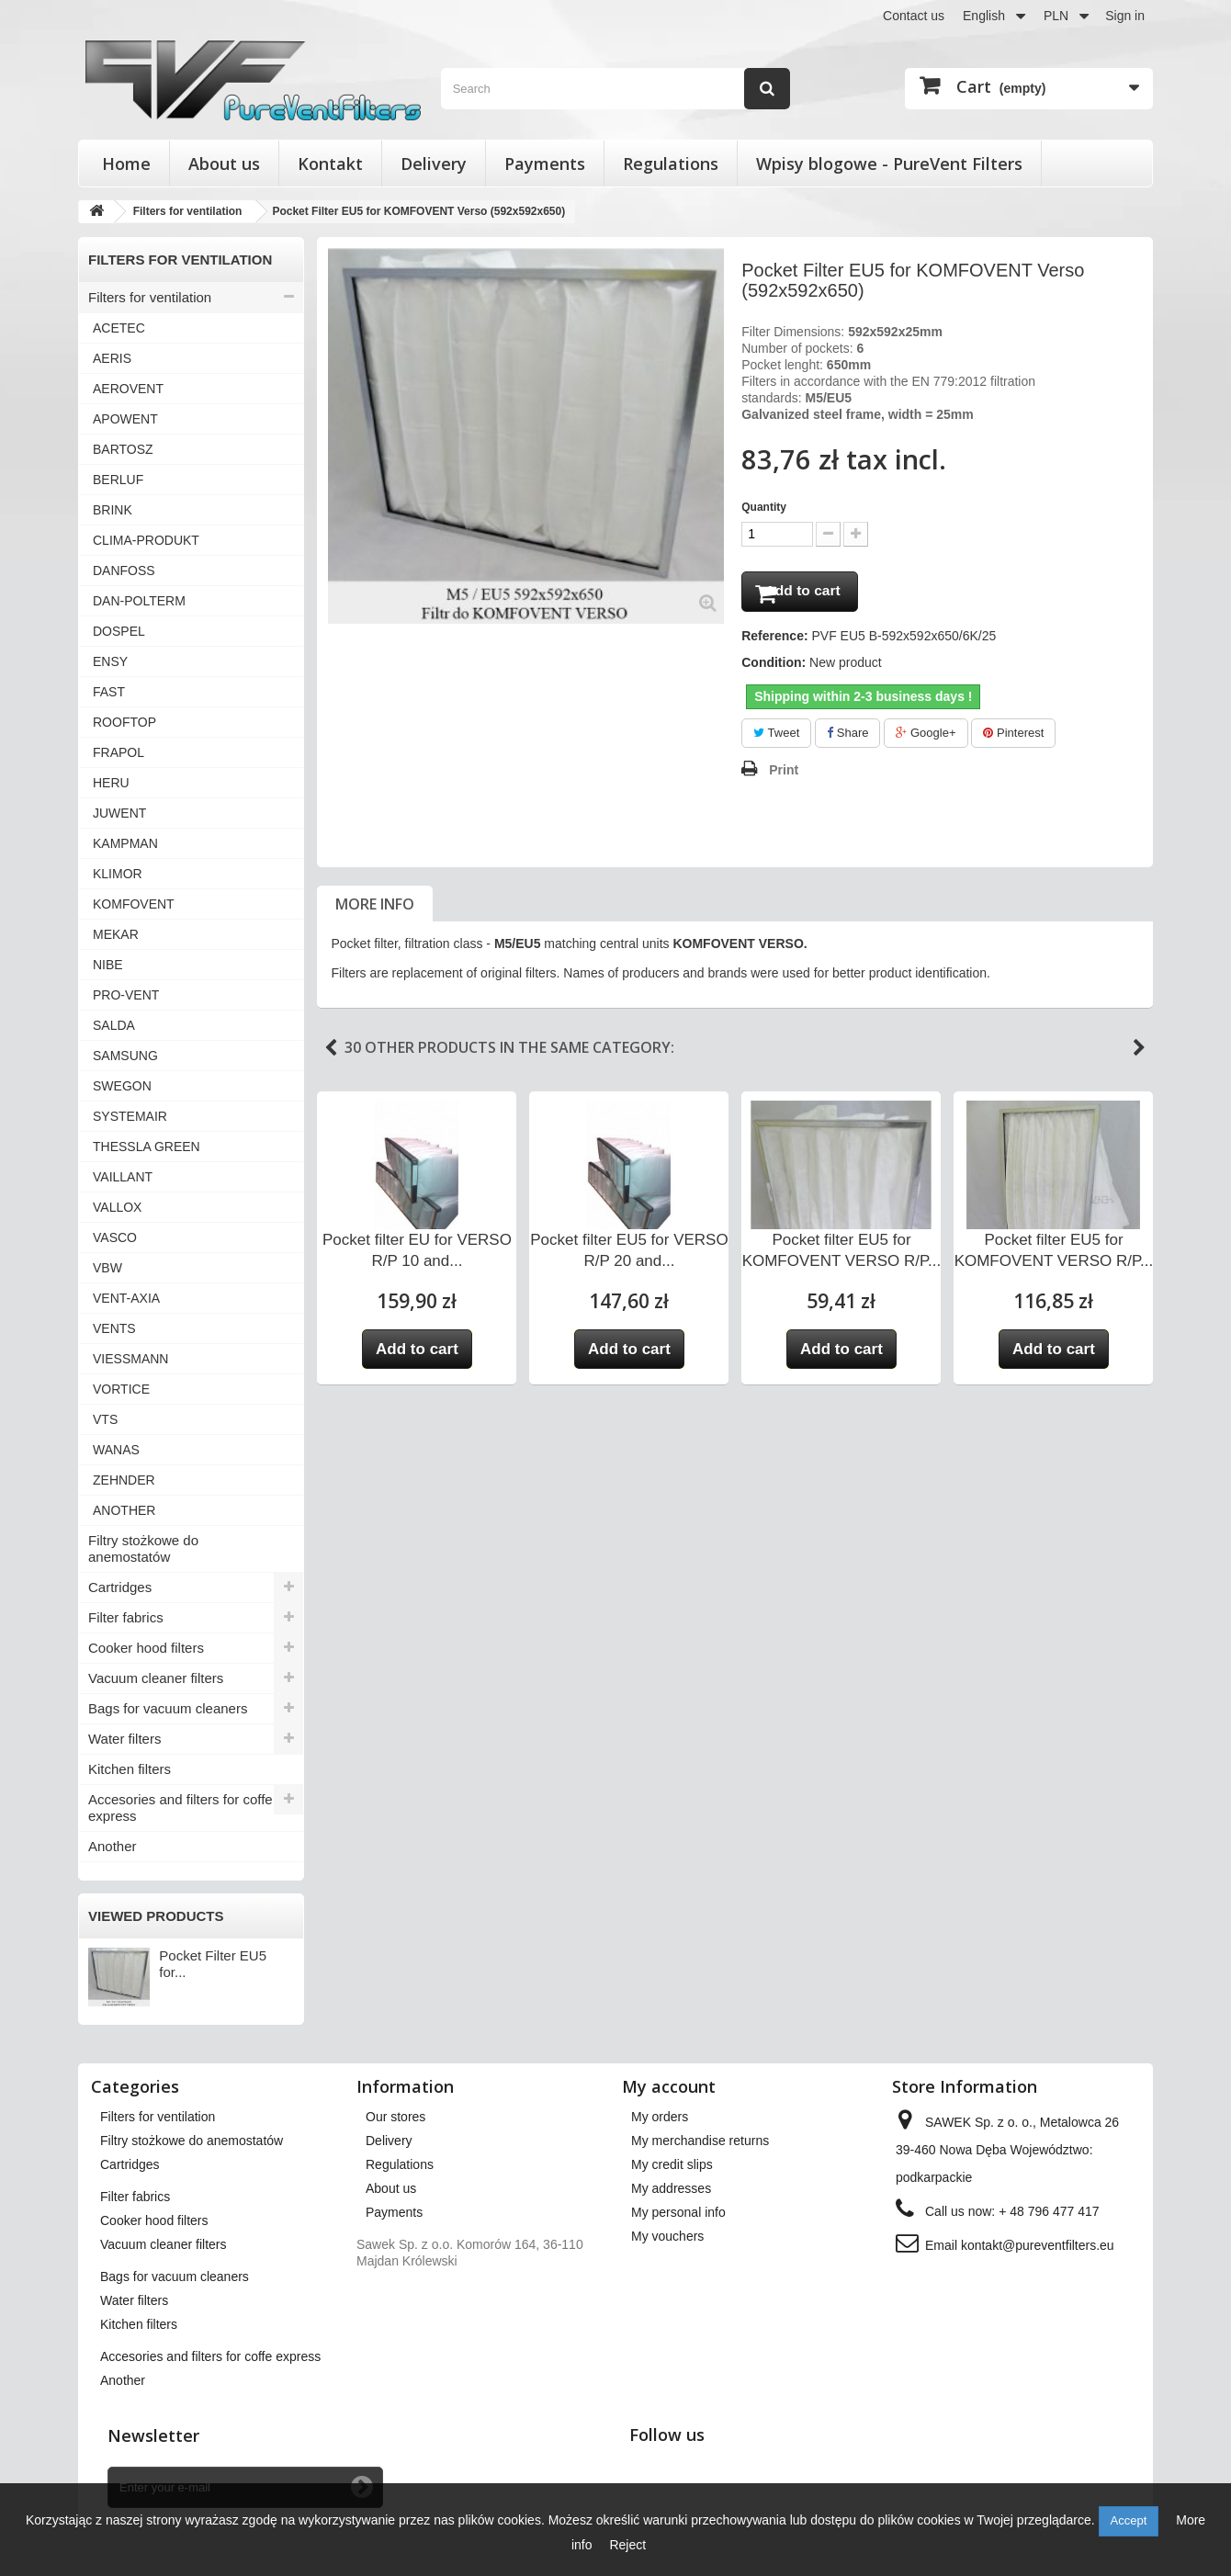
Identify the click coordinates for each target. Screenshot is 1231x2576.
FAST (109, 691)
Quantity (763, 507)
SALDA (114, 1025)
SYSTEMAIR (130, 1116)
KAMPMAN (125, 843)
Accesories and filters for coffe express (180, 1807)
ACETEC (119, 328)
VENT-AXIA (126, 1298)
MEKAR (116, 934)
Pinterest (1013, 738)
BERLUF (118, 479)
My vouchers (667, 2236)
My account (669, 2086)
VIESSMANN (130, 1358)
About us (224, 164)
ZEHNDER (124, 1480)
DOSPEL (119, 631)
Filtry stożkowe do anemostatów (143, 1548)
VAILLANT (122, 1176)
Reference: (774, 641)
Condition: (773, 668)
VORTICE (121, 1389)
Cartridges (120, 1587)
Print (783, 775)
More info (374, 909)
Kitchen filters (129, 1769)
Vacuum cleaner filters (155, 1678)
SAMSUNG (125, 1055)
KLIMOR (117, 873)
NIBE (108, 964)
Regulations (670, 164)
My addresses (671, 2188)
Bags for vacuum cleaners (167, 1708)
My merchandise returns (700, 2140)
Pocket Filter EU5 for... (212, 1964)
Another (112, 1846)
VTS (105, 1419)
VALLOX (117, 1207)
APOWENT (125, 419)
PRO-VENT (126, 995)
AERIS (112, 358)
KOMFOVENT (134, 904)
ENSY (110, 661)
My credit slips (672, 2164)
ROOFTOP (124, 722)
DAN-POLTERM (139, 600)
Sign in (1125, 15)
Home (126, 164)
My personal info (678, 2212)
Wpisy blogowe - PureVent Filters (889, 164)
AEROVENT (128, 388)
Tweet (776, 738)
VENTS (114, 1328)
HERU (111, 782)
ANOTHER (124, 1510)
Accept (1129, 2520)
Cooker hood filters (146, 1647)
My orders (659, 2116)
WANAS (116, 1449)
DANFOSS (124, 570)
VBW (107, 1267)
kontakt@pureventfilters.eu (1037, 2245)
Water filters (124, 1738)
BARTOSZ (123, 449)
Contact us (913, 15)
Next (1139, 1054)
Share (847, 738)
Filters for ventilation (149, 297)
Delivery (434, 164)
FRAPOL (118, 752)
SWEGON (122, 1086)
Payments (544, 164)
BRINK (112, 510)
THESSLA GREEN (146, 1146)
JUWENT (119, 813)
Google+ (925, 738)
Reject (627, 2544)
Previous (331, 1054)
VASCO (115, 1237)
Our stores (395, 2116)
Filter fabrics (126, 1617)
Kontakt (330, 164)
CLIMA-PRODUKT (146, 540)
